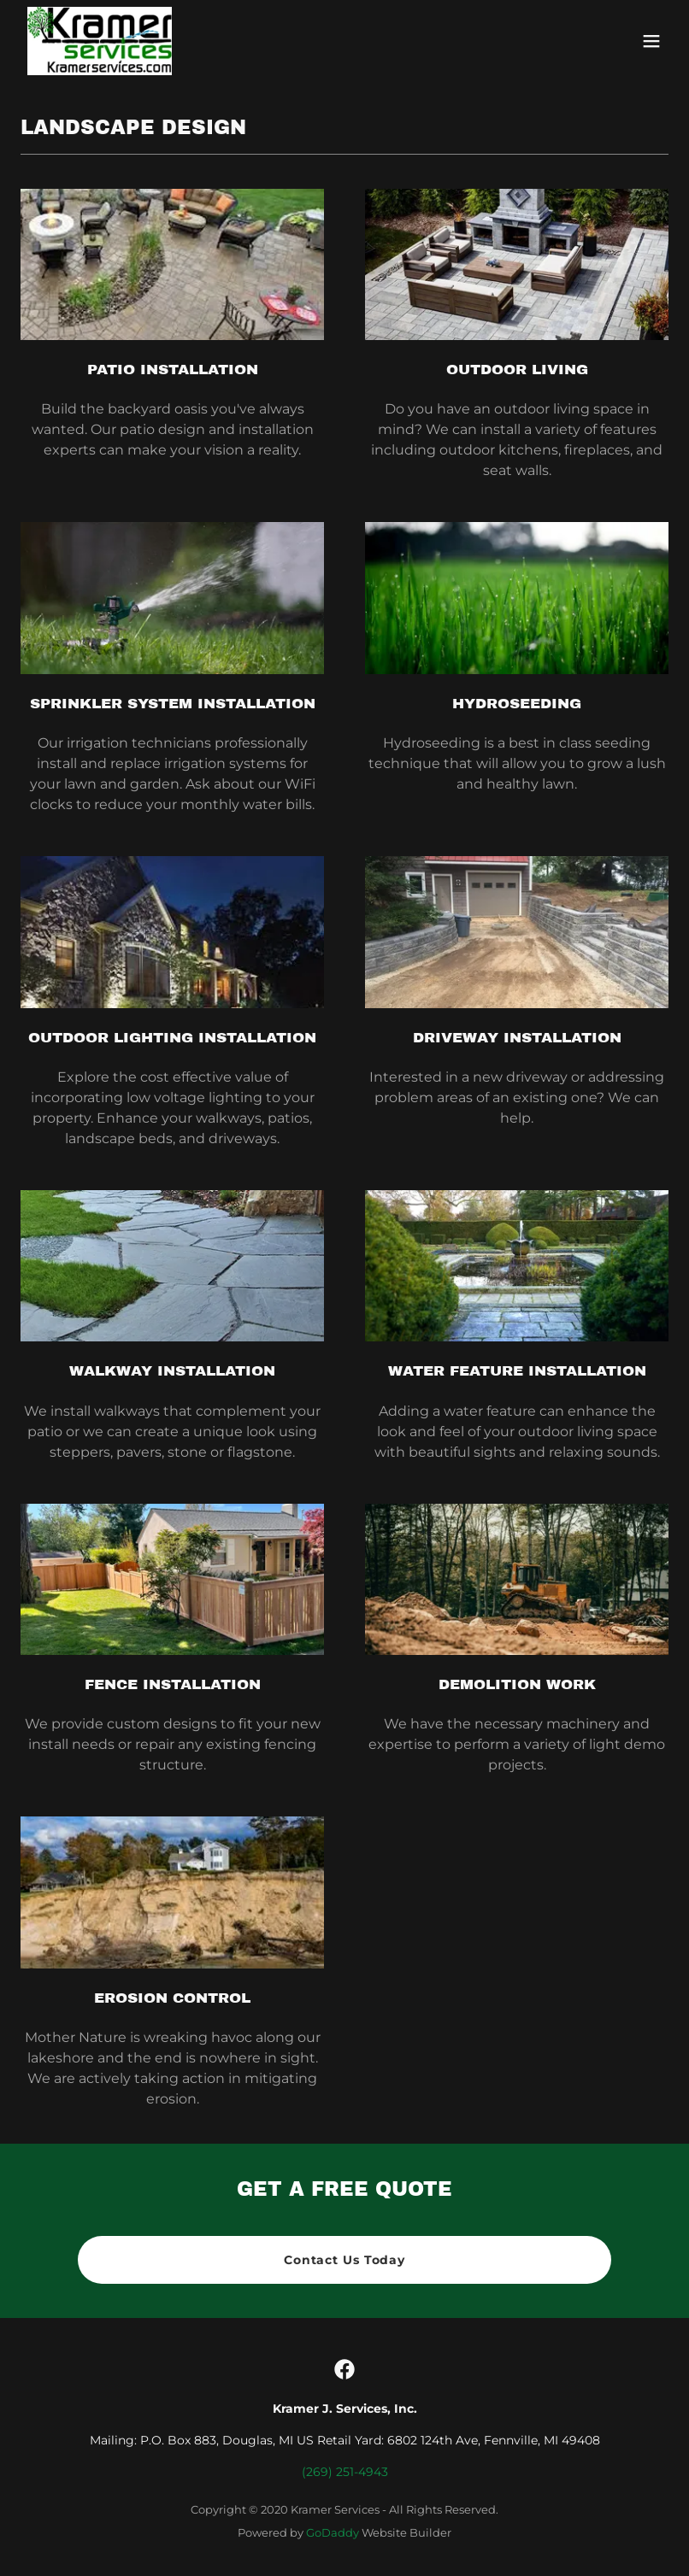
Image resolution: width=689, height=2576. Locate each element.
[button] (651, 41)
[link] (99, 41)
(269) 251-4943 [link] (345, 2471)
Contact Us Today (344, 2260)
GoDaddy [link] (332, 2532)
